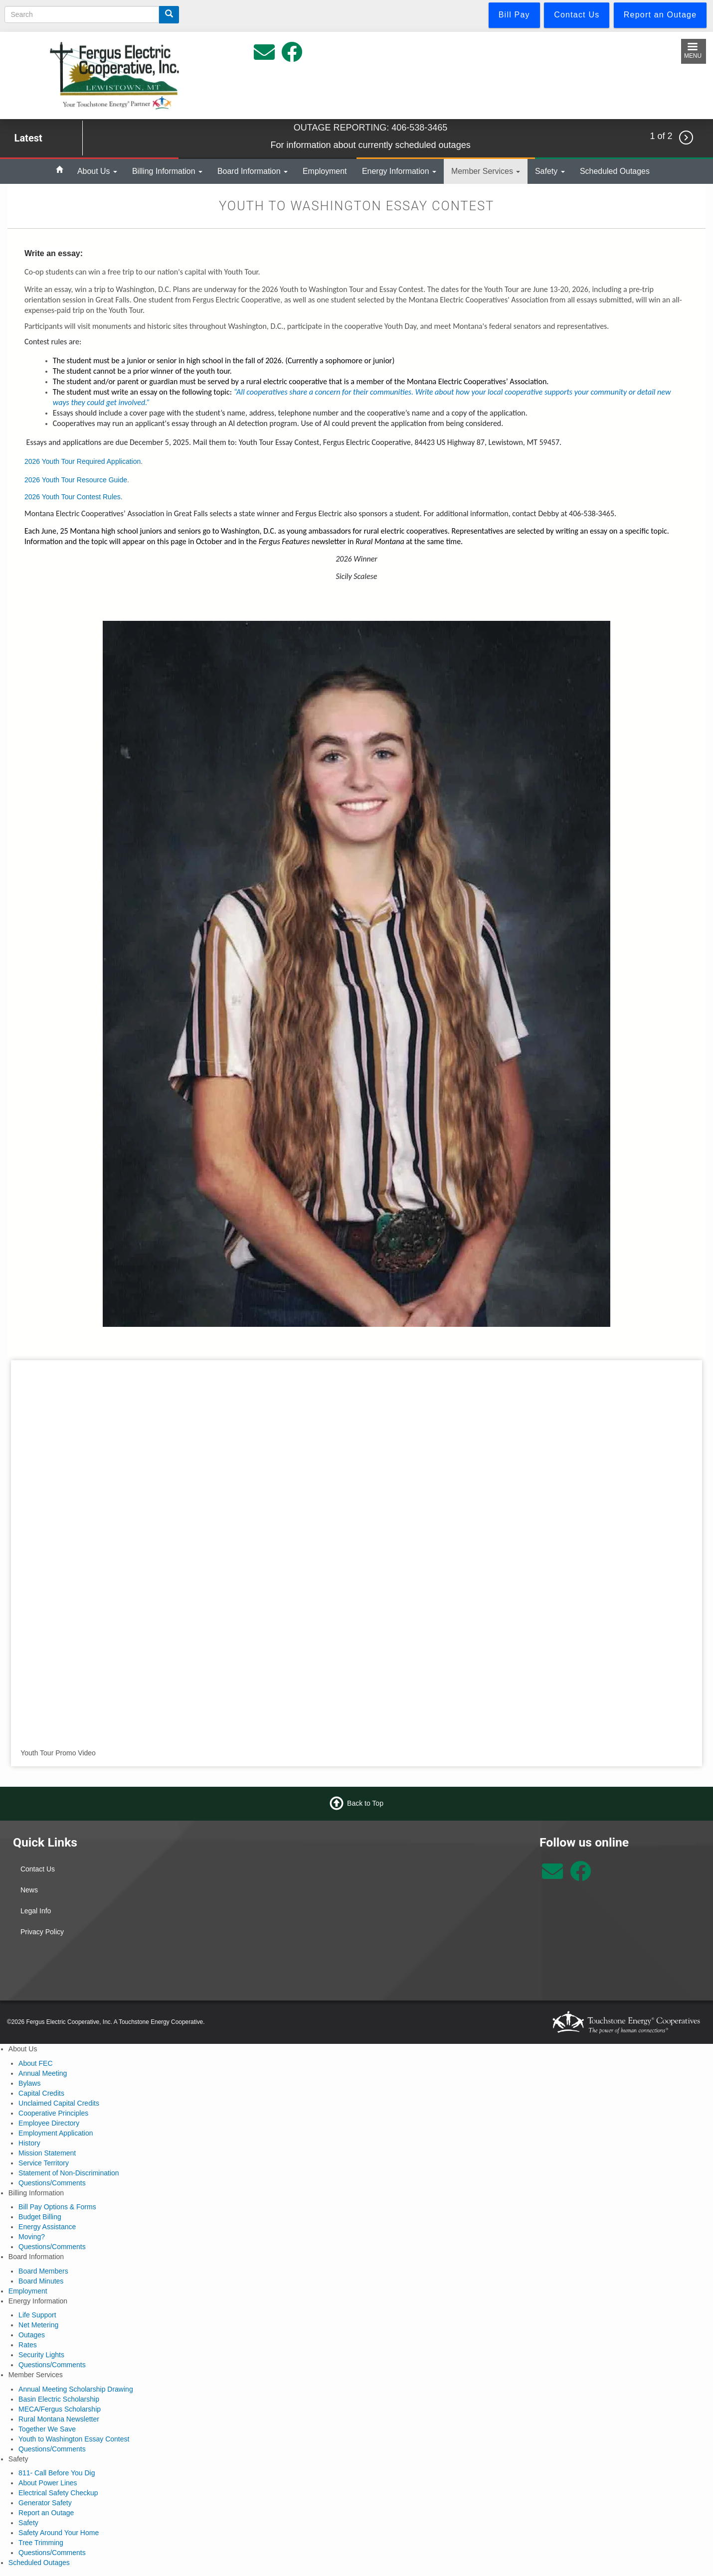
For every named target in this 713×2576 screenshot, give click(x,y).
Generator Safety (45, 2503)
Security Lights (41, 2355)
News (29, 1890)
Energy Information (399, 171)
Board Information (252, 171)
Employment (325, 171)
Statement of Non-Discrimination (68, 2173)
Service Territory (43, 2163)
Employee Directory (48, 2123)
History (29, 2143)
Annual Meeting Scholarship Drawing (75, 2389)
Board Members (43, 2271)
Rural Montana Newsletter (58, 2419)
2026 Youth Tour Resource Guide (75, 480)
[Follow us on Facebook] (580, 1876)
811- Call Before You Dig (56, 2473)
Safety (550, 171)
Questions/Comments (52, 2183)
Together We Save (47, 2429)
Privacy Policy (42, 1932)
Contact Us (37, 1869)
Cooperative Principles (53, 2113)
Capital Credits (41, 2093)
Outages (31, 2335)
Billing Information (167, 171)
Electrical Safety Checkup (58, 2493)
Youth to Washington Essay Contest (73, 2439)
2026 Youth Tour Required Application (82, 461)
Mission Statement (47, 2153)
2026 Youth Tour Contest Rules (72, 497)
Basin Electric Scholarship (58, 2399)
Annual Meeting (42, 2073)
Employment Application (55, 2133)
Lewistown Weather (444, 1872)
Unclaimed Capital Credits (58, 2103)
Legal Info (35, 1911)
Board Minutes (40, 2281)
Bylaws (29, 2083)
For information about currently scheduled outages (370, 145)
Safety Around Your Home (58, 2533)
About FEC (35, 2063)
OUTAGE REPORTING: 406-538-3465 (370, 128)
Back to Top (365, 1803)
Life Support (37, 2315)
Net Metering (38, 2325)
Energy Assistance (47, 2227)
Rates (27, 2345)
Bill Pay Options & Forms (57, 2207)
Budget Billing (39, 2217)
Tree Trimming (40, 2543)
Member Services (485, 171)
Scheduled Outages (615, 171)
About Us (97, 171)
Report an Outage (46, 2513)
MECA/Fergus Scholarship (59, 2409)
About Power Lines (47, 2483)
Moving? (31, 2237)
